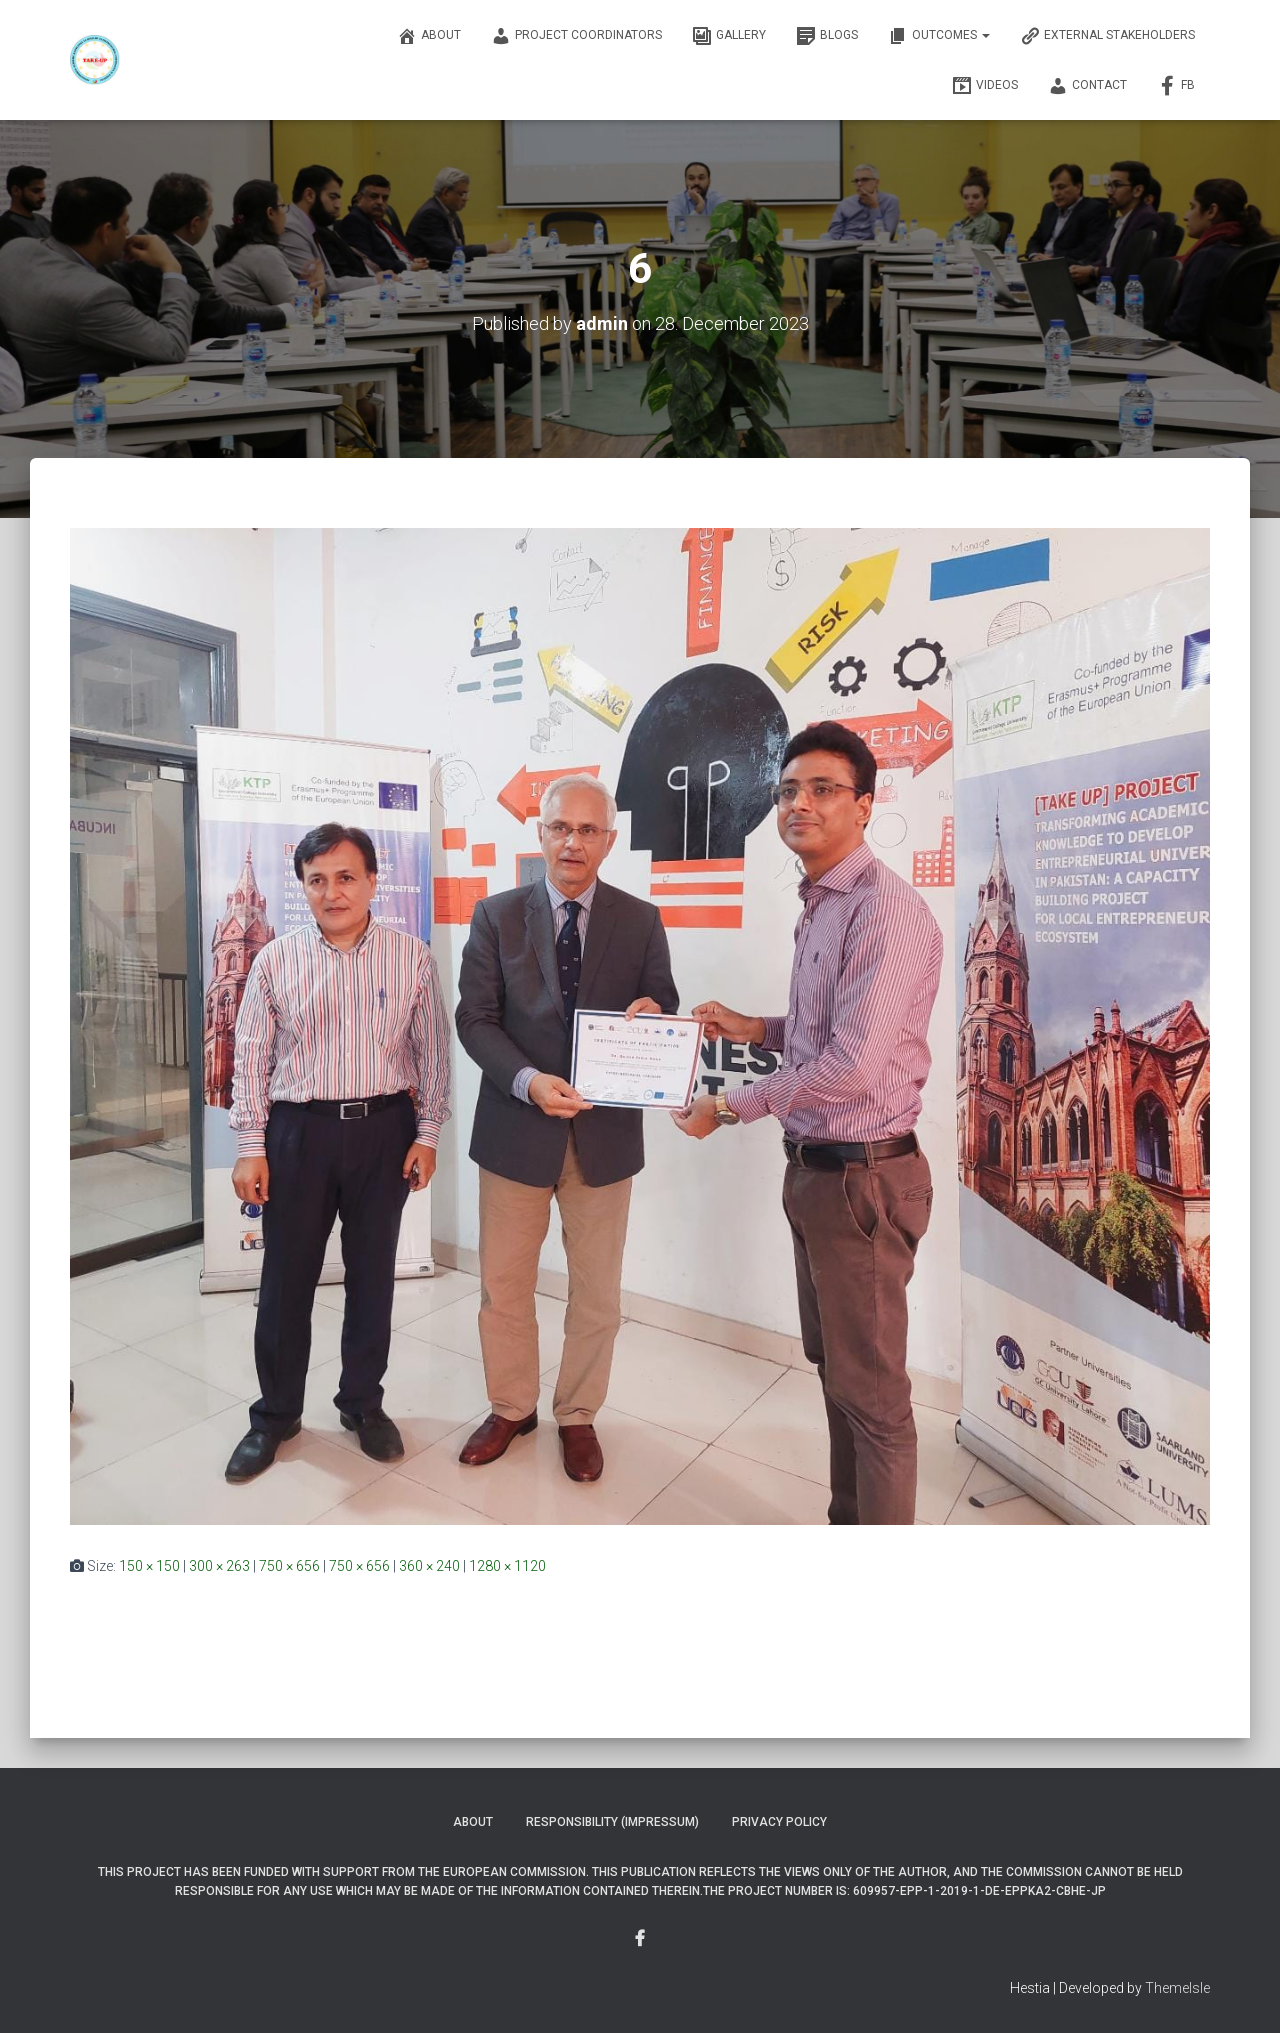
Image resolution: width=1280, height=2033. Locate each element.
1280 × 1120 (507, 1566)
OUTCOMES (939, 36)
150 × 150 (149, 1566)
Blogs (827, 36)
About (429, 36)
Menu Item (640, 1939)
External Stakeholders (1107, 36)
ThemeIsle (1177, 1988)
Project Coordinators (576, 36)
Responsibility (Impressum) (612, 1822)
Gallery (729, 36)
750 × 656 (289, 1566)
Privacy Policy (779, 1822)
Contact (1087, 86)
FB (1176, 86)
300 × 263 (219, 1566)
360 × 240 (429, 1566)
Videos (985, 86)
